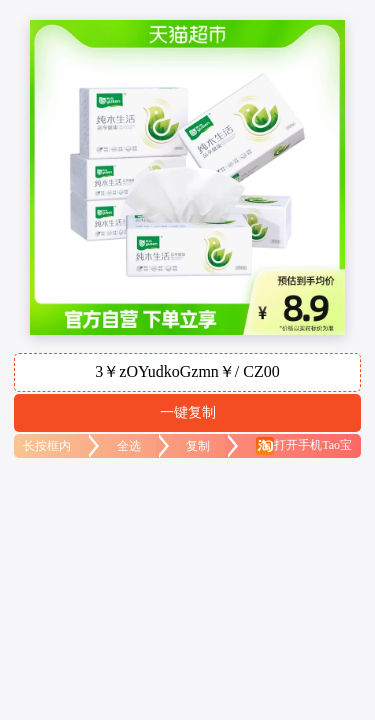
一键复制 (188, 412)
